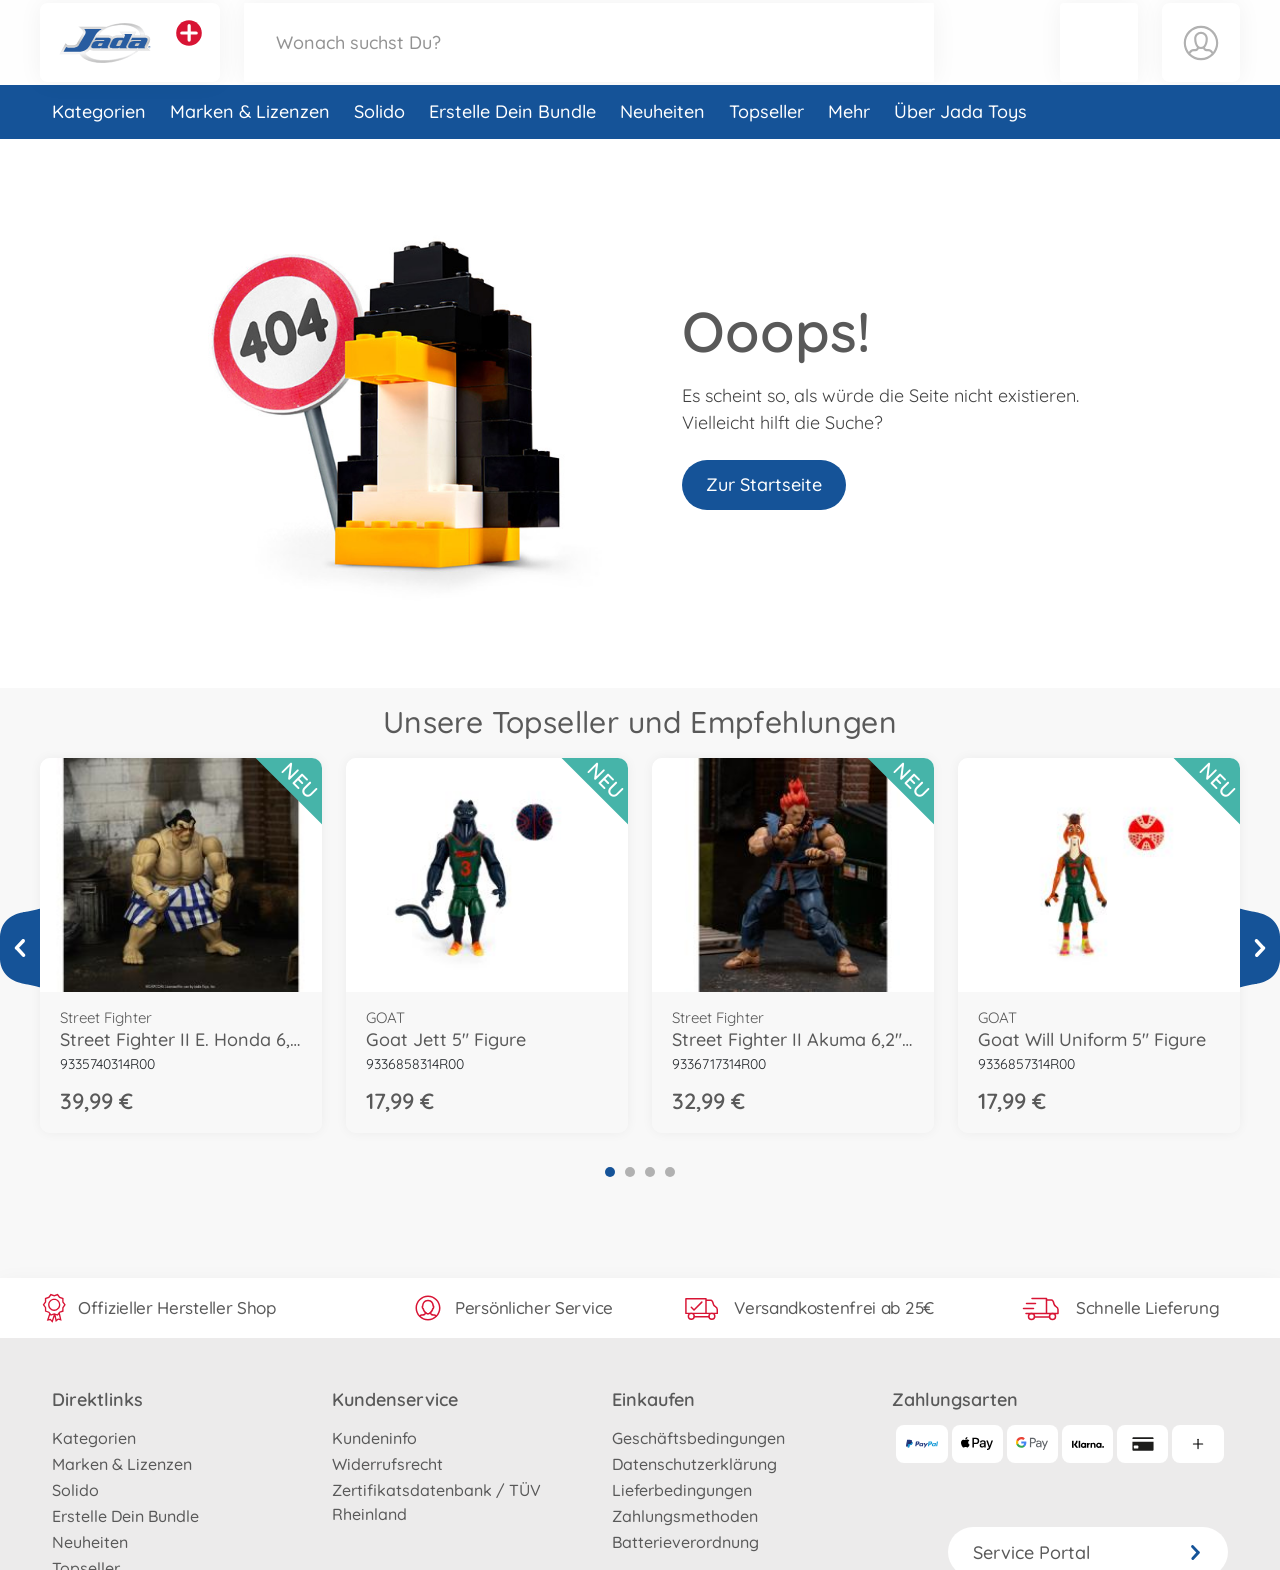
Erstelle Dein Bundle (512, 153)
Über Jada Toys (960, 153)
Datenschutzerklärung (694, 1464)
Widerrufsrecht (387, 1464)
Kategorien (99, 153)
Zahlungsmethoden (685, 1516)
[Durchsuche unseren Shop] (589, 63)
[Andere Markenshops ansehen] (189, 54)
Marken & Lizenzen (250, 153)
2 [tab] (630, 1172)
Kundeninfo (374, 1438)
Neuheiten (662, 153)
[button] (1099, 63)
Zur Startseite (764, 484)
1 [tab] (610, 1172)
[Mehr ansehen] (20, 948)
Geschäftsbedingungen (698, 1438)
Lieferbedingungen (682, 1490)
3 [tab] (650, 1172)
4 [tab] (670, 1172)
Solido (379, 153)
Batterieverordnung (685, 1542)
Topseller (766, 153)
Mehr (849, 153)
